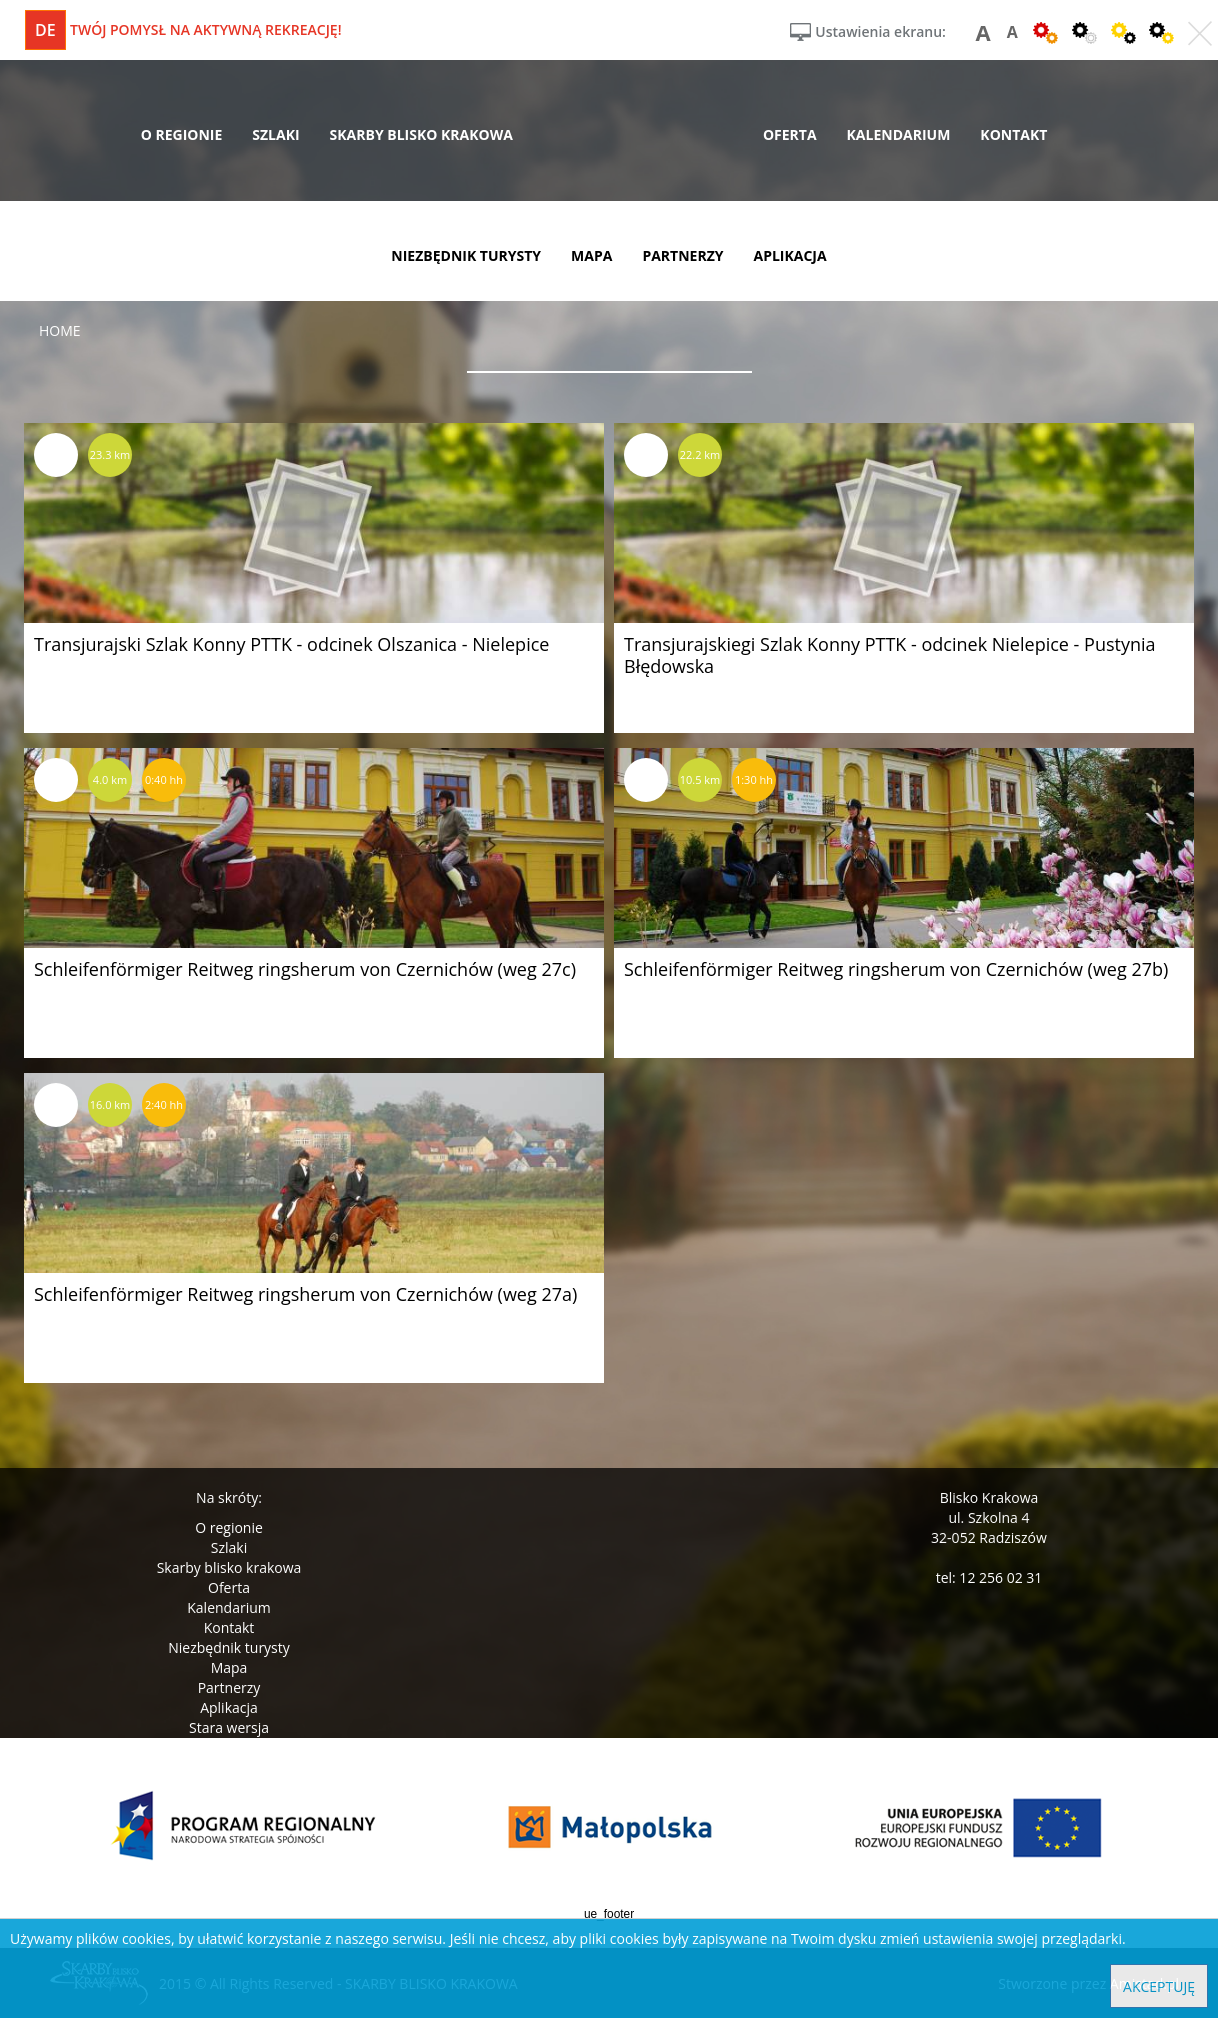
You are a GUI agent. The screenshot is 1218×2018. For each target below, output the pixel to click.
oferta (790, 134)
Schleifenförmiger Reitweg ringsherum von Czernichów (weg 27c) (305, 969)
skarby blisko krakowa (421, 134)
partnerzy (682, 255)
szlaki (275, 134)
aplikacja (790, 255)
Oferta (229, 1587)
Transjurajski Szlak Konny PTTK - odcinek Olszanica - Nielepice (291, 644)
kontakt (1013, 134)
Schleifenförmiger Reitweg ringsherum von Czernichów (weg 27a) (305, 1294)
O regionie (229, 1527)
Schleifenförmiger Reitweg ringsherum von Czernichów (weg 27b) (896, 969)
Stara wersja (229, 1727)
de (45, 30)
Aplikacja (229, 1707)
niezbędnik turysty (466, 255)
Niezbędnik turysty (229, 1647)
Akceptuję (1159, 1986)
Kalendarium (228, 1607)
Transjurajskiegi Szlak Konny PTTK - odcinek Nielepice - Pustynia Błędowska (890, 655)
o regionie (182, 134)
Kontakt (229, 1627)
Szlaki (229, 1547)
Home (60, 330)
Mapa (229, 1667)
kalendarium (899, 134)
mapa (591, 255)
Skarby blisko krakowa (229, 1567)
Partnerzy (229, 1687)
